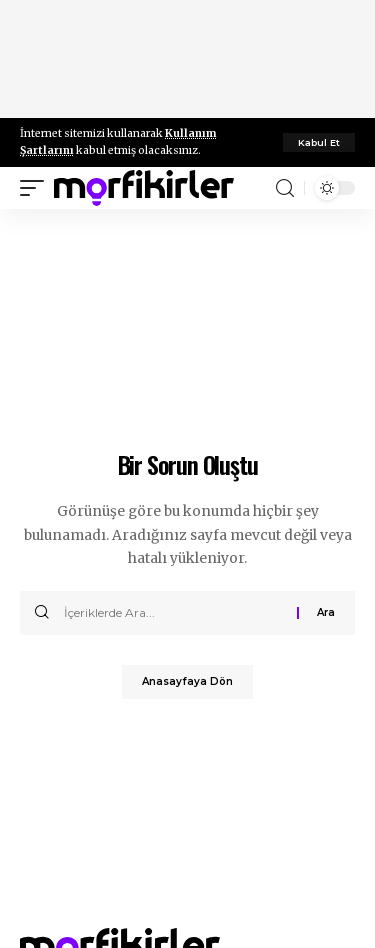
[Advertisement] (187, 60)
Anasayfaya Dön (187, 681)
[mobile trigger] (37, 188)
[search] (285, 188)
